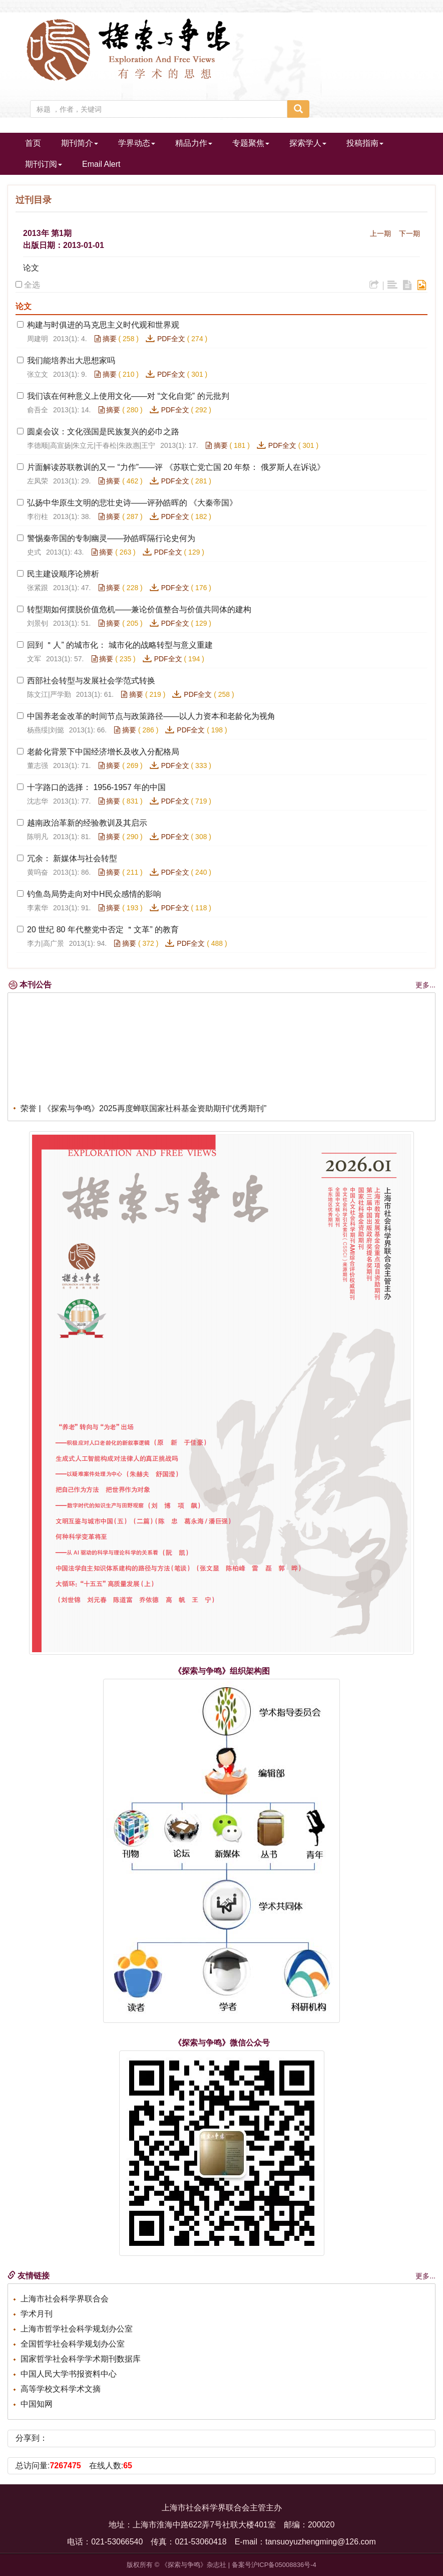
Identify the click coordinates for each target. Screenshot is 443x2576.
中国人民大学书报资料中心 (69, 2374)
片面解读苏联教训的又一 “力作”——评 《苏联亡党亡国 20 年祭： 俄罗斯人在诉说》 (176, 467)
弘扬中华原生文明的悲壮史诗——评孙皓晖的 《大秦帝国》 (132, 502)
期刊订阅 (43, 164)
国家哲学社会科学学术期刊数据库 (81, 2359)
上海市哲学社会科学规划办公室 (77, 2329)
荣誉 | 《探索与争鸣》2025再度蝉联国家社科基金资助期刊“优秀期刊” (143, 1111)
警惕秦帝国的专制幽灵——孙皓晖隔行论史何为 (111, 538)
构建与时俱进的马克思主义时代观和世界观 (103, 325)
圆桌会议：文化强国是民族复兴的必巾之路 (103, 431)
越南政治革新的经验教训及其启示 (87, 823)
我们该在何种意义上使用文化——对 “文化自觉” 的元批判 (128, 396)
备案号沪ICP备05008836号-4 (274, 2564)
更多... (425, 985)
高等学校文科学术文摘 (61, 2389)
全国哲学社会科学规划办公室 (73, 2344)
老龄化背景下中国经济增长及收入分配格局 (103, 751)
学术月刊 (37, 2313)
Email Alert (101, 164)
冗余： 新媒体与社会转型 (72, 858)
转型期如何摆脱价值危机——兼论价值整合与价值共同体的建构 (139, 609)
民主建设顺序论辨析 (63, 574)
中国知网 (37, 2404)
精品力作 (193, 143)
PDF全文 (171, 339)
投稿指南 (364, 143)
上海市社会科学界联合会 (65, 2298)
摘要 (106, 339)
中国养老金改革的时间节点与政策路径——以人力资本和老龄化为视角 (151, 716)
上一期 (380, 233)
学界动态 (136, 143)
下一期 (409, 233)
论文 (31, 268)
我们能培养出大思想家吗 (71, 360)
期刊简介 (79, 143)
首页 (33, 143)
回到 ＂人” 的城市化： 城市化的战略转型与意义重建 (120, 645)
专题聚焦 (250, 143)
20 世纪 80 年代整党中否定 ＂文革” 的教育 (103, 929)
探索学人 (307, 143)
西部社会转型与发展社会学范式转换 (91, 680)
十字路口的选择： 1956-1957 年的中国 (96, 787)
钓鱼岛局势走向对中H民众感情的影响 (94, 894)
